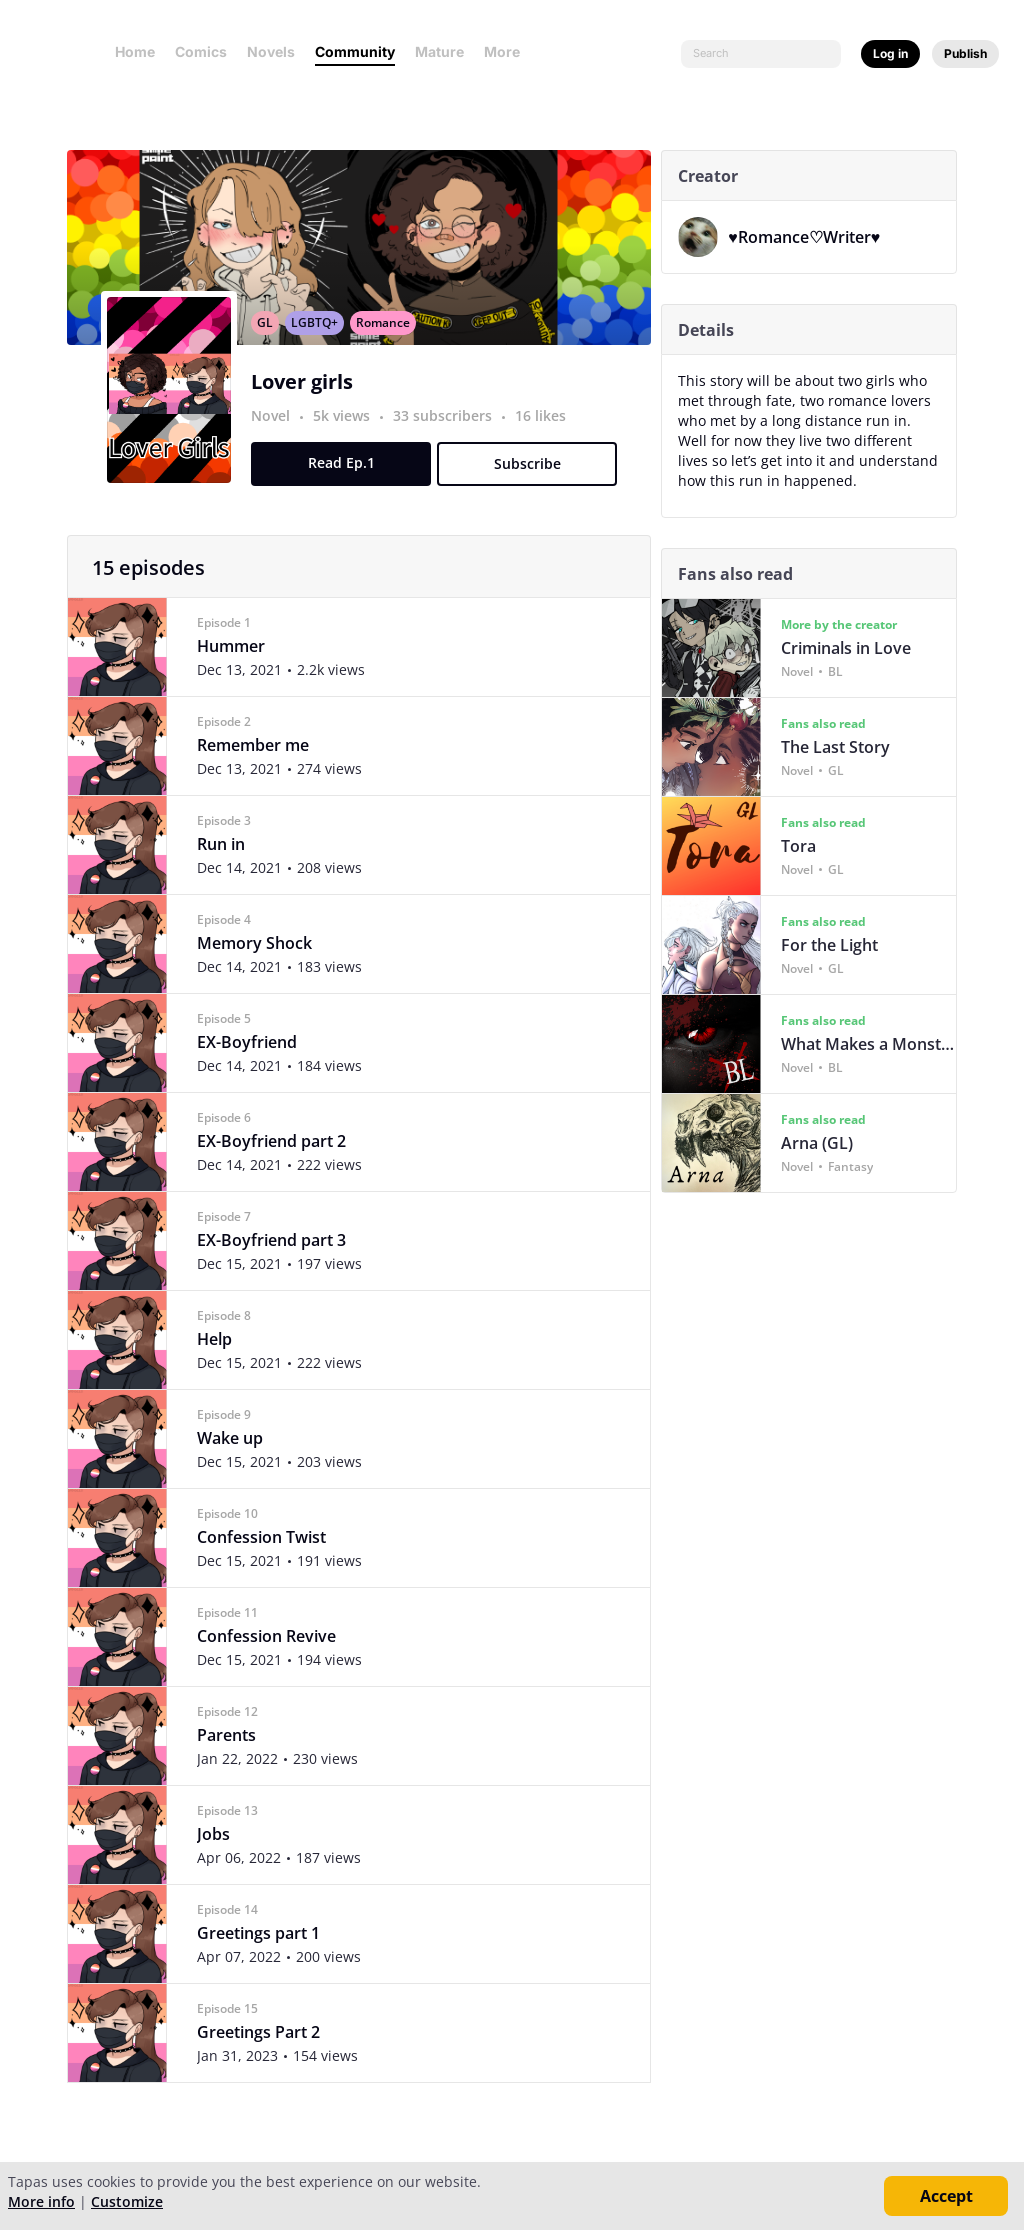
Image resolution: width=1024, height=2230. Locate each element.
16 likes (545, 437)
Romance (388, 344)
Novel (275, 437)
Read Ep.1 (345, 484)
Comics (201, 51)
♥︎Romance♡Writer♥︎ (809, 237)
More (508, 51)
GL (270, 344)
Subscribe (531, 485)
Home (135, 51)
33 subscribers (449, 437)
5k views (348, 437)
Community (355, 51)
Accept (946, 2196)
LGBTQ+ (319, 344)
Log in (890, 53)
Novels (271, 51)
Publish (965, 53)
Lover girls (307, 403)
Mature (439, 51)
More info (41, 2201)
